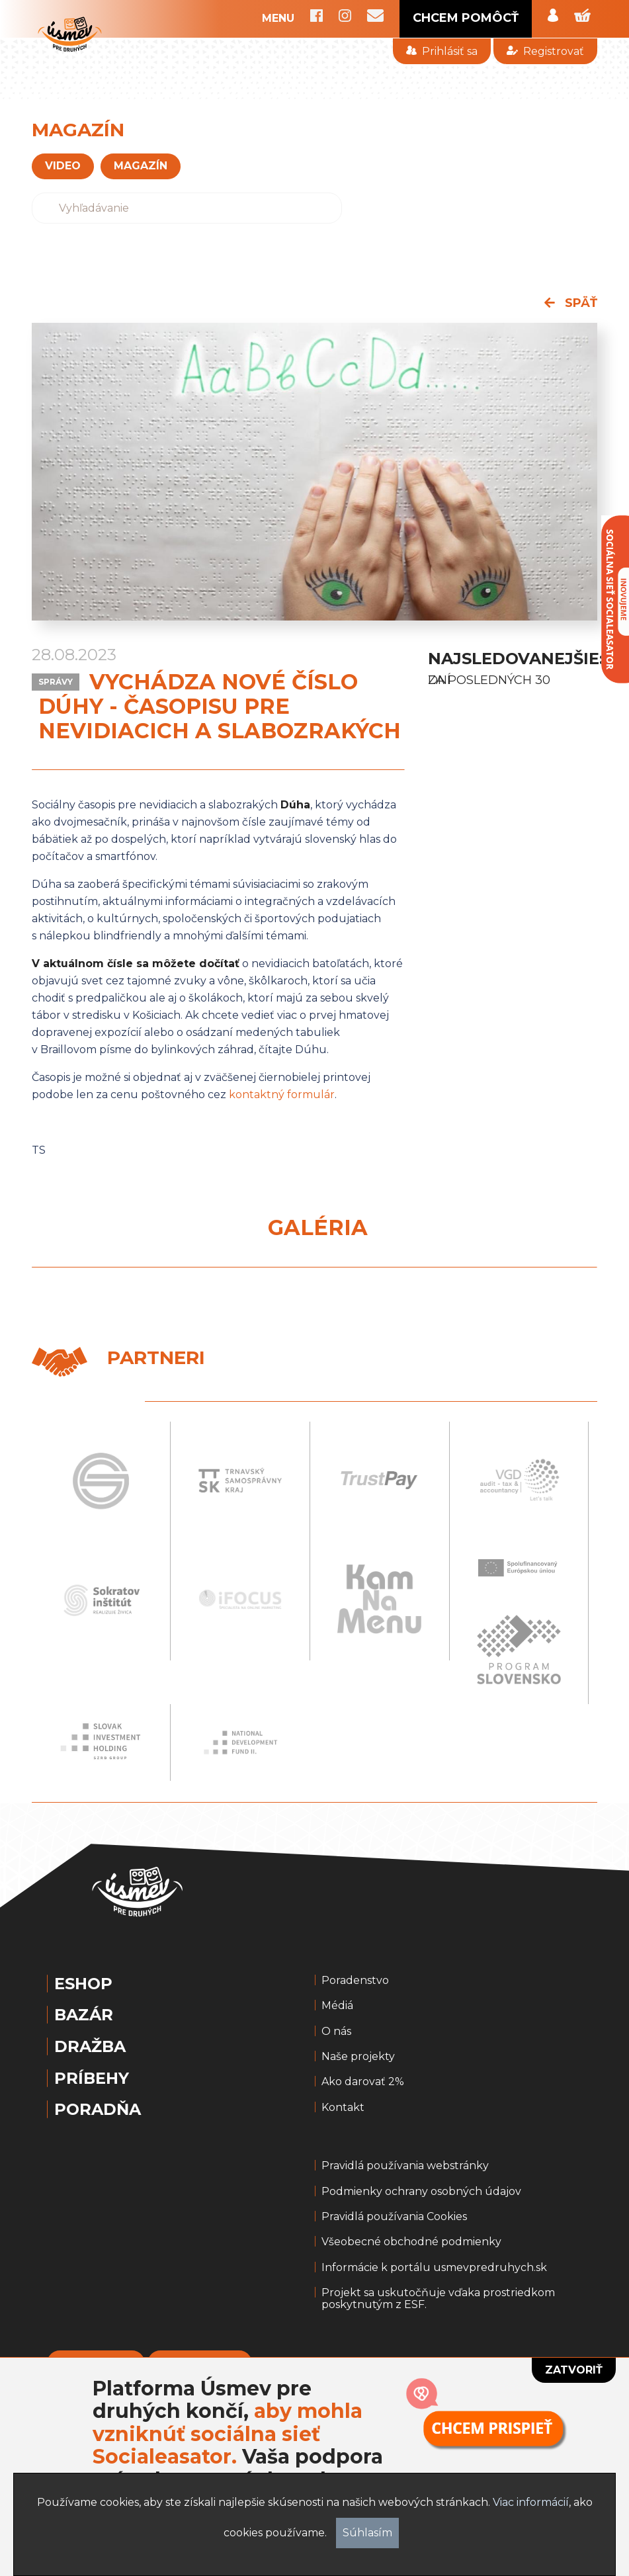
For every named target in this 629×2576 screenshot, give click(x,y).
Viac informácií (531, 2502)
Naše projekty (358, 2057)
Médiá (337, 2006)
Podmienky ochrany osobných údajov (421, 2192)
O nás (336, 2032)
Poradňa (97, 2109)
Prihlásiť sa (442, 51)
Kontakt (342, 2108)
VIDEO (63, 165)
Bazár (83, 2015)
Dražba (90, 2047)
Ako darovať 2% (362, 2082)
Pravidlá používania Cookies (394, 2217)
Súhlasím (367, 2532)
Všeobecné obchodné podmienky (411, 2242)
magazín (140, 165)
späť (570, 303)
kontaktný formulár (282, 1094)
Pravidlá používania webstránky (405, 2166)
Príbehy (91, 2078)
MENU (278, 18)
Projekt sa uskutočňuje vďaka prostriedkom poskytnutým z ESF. (438, 2299)
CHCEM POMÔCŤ (466, 18)
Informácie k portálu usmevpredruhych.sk (434, 2268)
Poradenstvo (355, 1981)
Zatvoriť (574, 2370)
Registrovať (545, 51)
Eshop (83, 1984)
